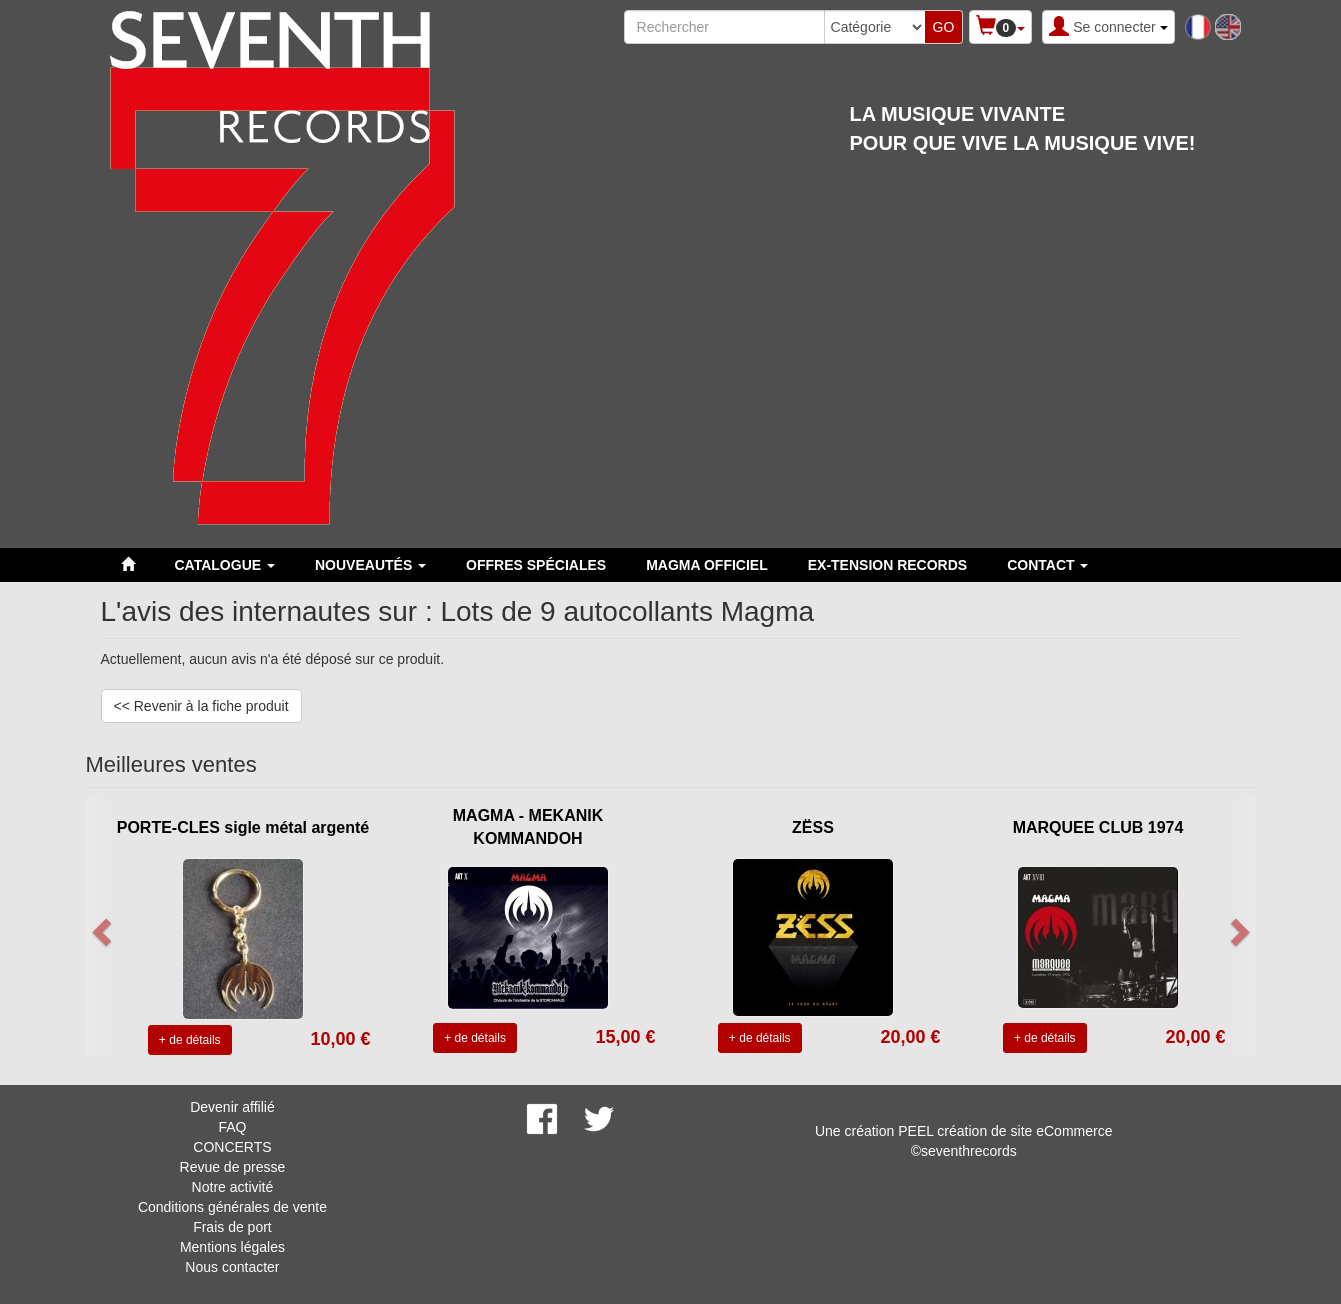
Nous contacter (232, 1267)
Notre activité (233, 1187)
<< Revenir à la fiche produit (201, 706)
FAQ (232, 1127)
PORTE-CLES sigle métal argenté (243, 827)
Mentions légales (232, 1247)
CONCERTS (232, 1147)
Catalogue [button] (225, 565)
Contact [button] (1047, 565)
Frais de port (232, 1227)
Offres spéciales (536, 565)
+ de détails (190, 1040)
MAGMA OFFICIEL (707, 565)
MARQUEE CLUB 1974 (1098, 827)
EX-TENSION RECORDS (887, 565)
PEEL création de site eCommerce (1005, 1131)
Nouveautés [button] (370, 565)
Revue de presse (233, 1167)
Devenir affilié (232, 1107)
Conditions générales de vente (232, 1207)
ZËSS (813, 827)
